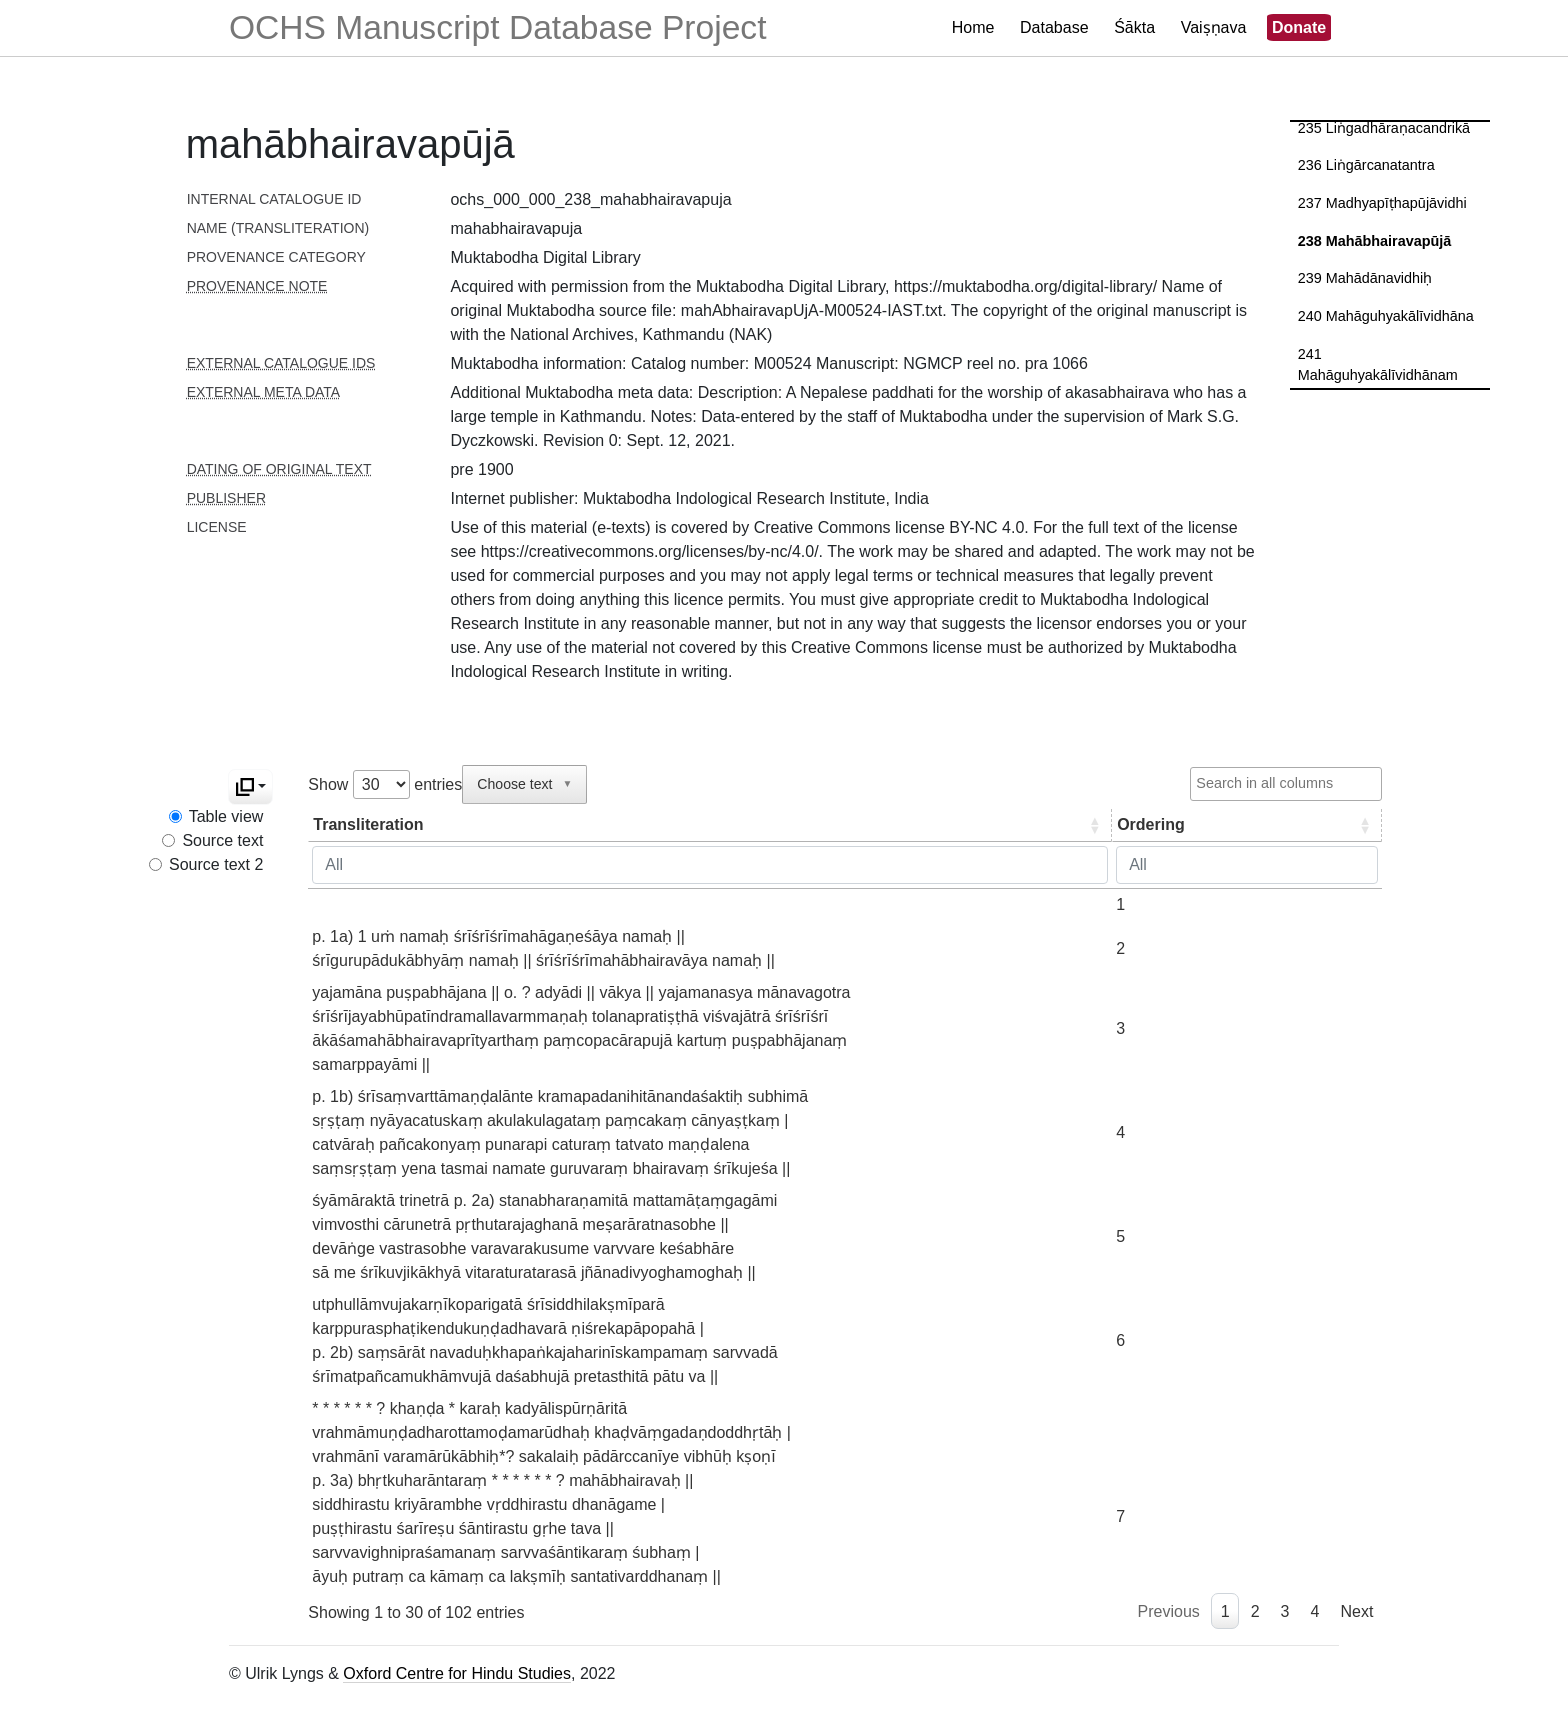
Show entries (385, 784)
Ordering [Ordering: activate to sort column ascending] (1114, 824)
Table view (226, 816)
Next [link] (1356, 1611)
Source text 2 (216, 864)
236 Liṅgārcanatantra (1366, 165)
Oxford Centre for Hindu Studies (457, 1673)
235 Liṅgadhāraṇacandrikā (1384, 128)
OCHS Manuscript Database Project (497, 28)
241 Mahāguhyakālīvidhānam (1378, 365)
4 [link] (1315, 1611)
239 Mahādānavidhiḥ (1365, 278)
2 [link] (1255, 1611)
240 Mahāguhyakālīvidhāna (1386, 316)
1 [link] (1225, 1611)
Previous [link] (1169, 1611)
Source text (222, 840)
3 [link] (1285, 1611)
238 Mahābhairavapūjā (1375, 241)
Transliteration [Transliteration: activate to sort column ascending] (368, 824)
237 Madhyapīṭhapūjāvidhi (1382, 203)
